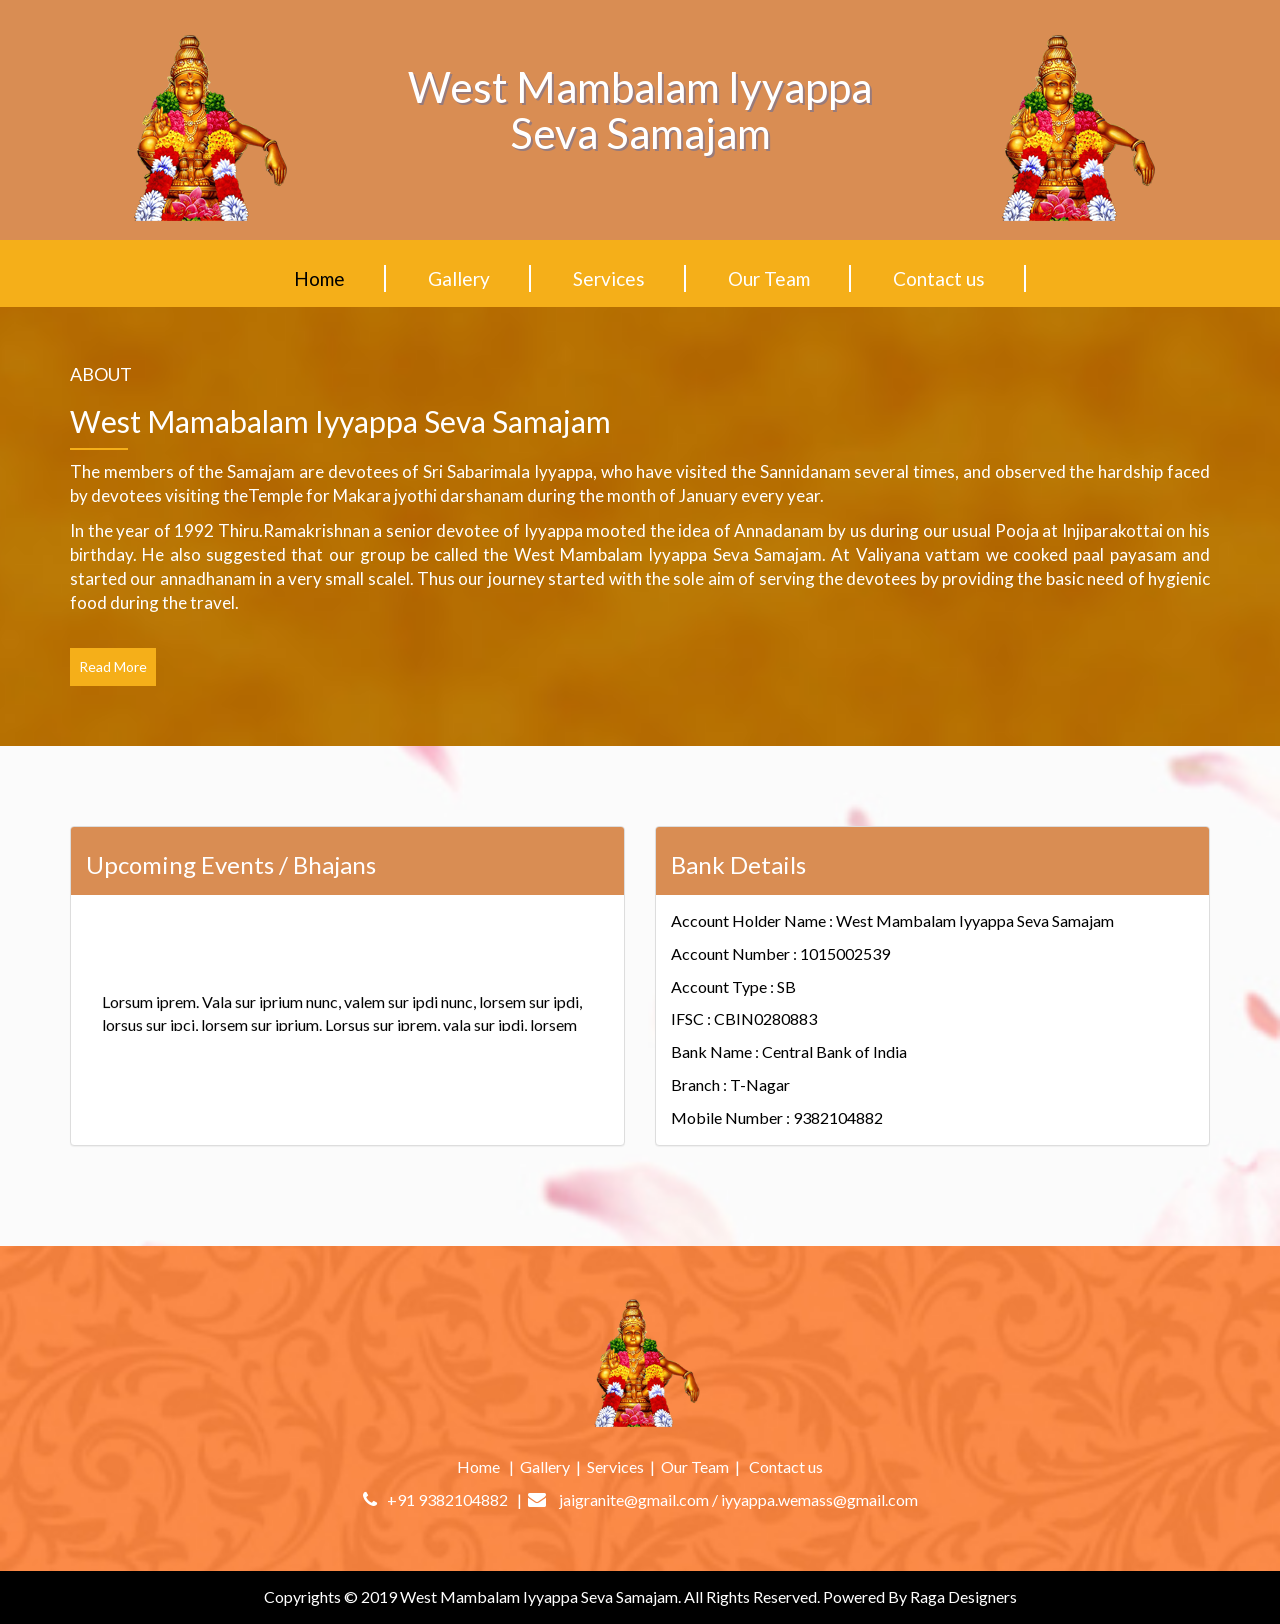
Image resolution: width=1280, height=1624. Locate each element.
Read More (113, 666)
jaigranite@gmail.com (634, 1499)
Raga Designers (963, 1596)
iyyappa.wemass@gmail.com (819, 1499)
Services (609, 278)
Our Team (769, 278)
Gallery (459, 278)
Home (319, 278)
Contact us (939, 278)
